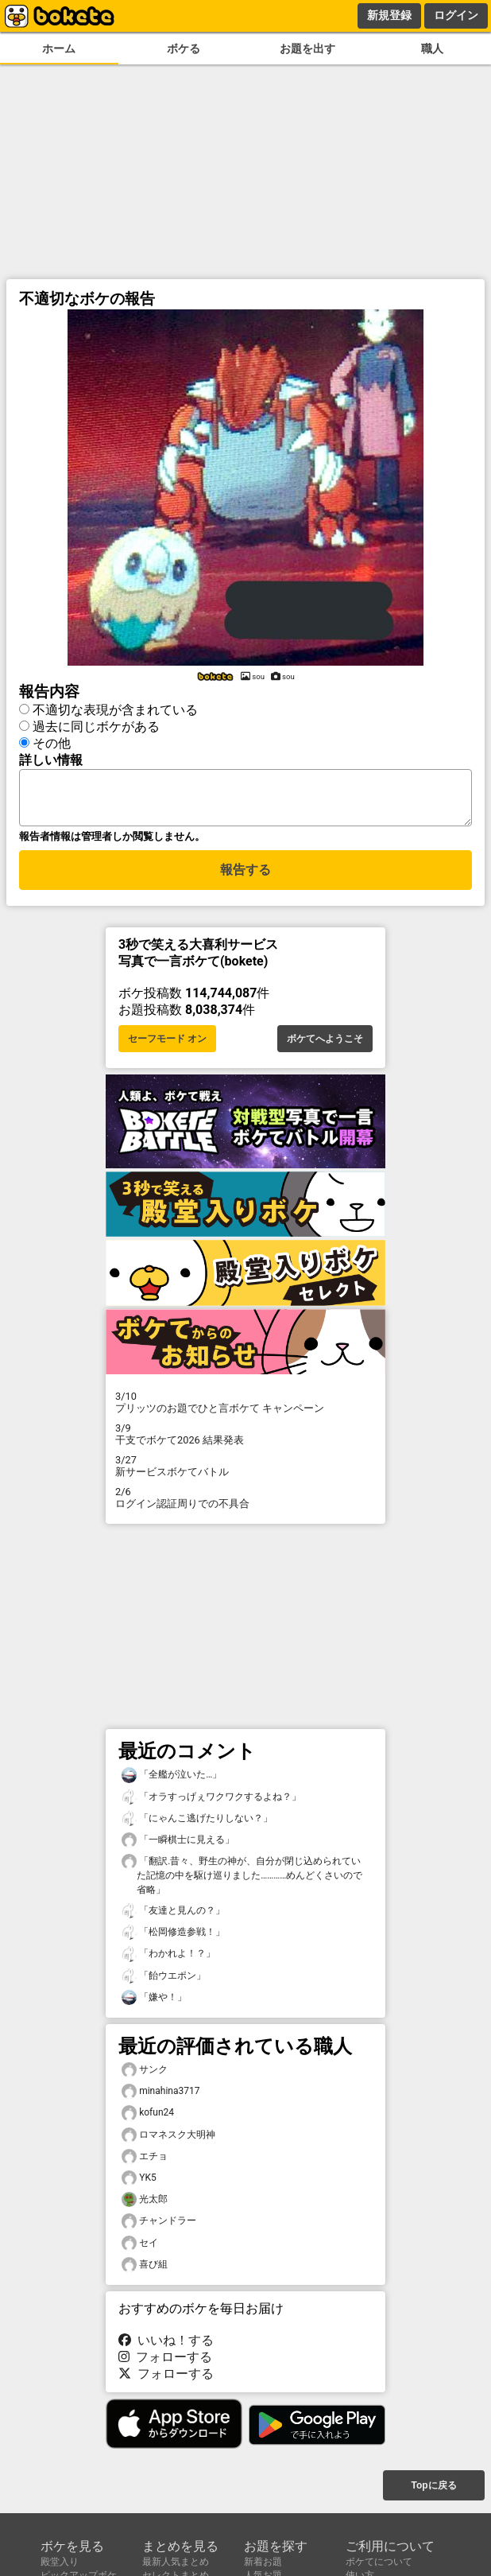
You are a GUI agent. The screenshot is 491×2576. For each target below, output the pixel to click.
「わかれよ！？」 (168, 1958)
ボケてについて (379, 2561)
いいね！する (166, 2345)
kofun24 (148, 2117)
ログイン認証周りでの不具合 (245, 1502)
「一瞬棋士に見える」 (178, 1844)
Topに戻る (433, 2486)
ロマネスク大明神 (168, 2139)
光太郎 (145, 2204)
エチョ (145, 2161)
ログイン (456, 15)
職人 (432, 49)
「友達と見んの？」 (173, 1915)
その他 (52, 740)
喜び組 (145, 2269)
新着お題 (263, 2561)
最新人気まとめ (175, 2561)
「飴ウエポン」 (164, 1980)
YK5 (139, 2182)
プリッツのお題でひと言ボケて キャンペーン (245, 1407)
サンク (145, 2074)
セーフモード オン (167, 1043)
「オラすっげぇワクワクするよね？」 (211, 1801)
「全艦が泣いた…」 (172, 1779)
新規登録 (389, 15)
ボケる (183, 49)
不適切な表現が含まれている (115, 707)
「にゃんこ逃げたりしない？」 (197, 1823)
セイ (140, 2247)
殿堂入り (60, 2561)
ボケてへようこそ (325, 1043)
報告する (245, 877)
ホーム (58, 49)
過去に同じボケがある (96, 724)
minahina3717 (160, 2096)
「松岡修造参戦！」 (173, 1937)
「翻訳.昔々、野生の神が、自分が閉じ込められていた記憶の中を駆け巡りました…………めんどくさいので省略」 (242, 1879)
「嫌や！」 (154, 2002)
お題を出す (307, 49)
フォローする (165, 2361)
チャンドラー (159, 2225)
